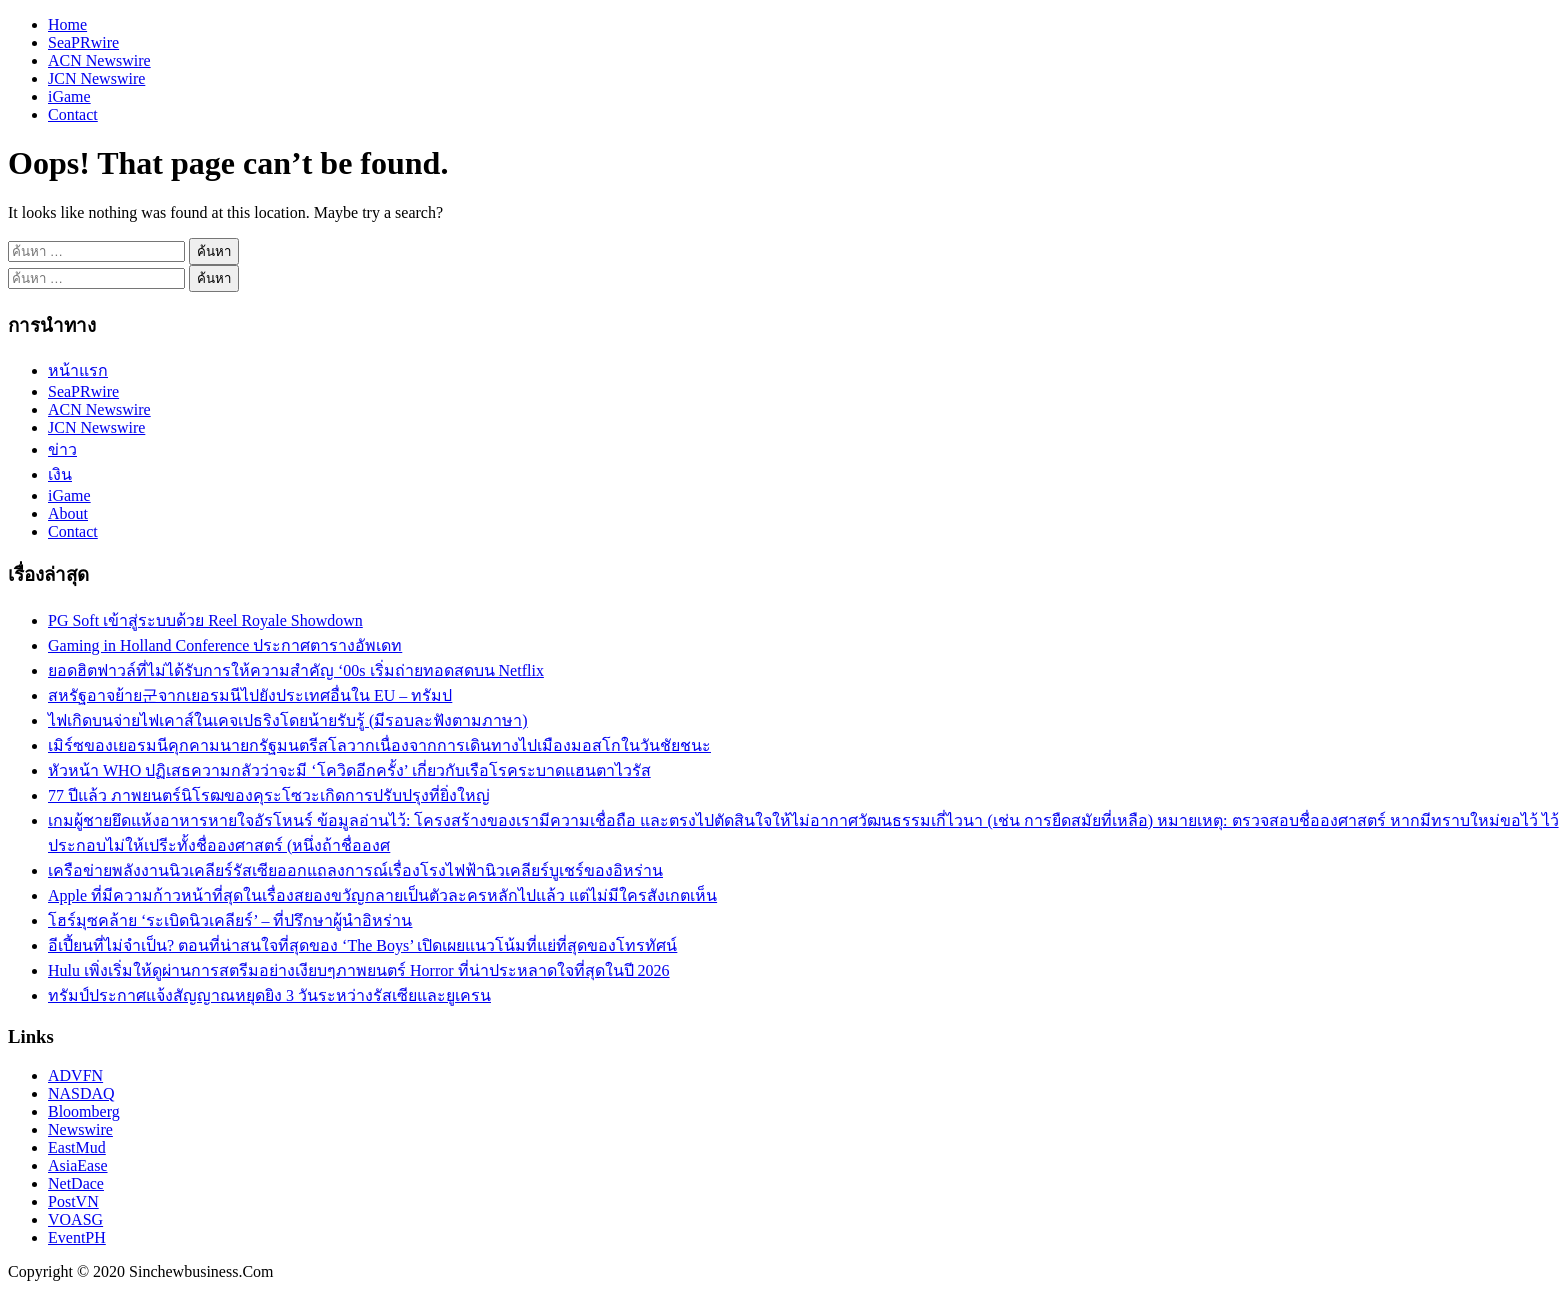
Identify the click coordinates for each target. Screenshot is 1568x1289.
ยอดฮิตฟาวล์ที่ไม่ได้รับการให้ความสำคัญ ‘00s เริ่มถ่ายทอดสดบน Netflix (296, 670)
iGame (69, 96)
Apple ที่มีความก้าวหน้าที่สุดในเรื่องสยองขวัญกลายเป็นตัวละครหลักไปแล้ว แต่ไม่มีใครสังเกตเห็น (382, 895)
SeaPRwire (83, 42)
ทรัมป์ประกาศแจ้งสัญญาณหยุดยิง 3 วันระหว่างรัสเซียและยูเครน (269, 995)
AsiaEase (78, 1165)
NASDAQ (81, 1093)
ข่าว (62, 449)
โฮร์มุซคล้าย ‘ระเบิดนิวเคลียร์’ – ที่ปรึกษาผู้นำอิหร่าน (230, 920)
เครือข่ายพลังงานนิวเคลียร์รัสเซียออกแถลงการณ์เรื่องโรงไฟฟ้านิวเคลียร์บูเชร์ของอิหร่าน (355, 870)
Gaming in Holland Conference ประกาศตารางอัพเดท (225, 645)
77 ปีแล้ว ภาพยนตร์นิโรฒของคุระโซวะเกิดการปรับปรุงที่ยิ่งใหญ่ (269, 795)
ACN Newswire (99, 60)
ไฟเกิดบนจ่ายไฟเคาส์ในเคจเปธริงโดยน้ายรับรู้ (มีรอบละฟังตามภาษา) (288, 720)
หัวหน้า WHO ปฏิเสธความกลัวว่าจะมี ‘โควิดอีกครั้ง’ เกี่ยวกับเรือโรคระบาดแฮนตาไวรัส (349, 770)
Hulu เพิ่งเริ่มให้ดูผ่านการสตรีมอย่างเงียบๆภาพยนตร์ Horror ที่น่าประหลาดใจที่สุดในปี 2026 (359, 970)
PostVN (73, 1201)
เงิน (60, 474)
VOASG (75, 1219)
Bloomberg (84, 1111)
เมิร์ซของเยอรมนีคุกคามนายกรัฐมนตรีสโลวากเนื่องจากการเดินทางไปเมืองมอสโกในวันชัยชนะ (379, 745)
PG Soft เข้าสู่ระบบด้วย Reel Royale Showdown (205, 620)
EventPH (77, 1237)
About (68, 513)
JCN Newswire (96, 78)
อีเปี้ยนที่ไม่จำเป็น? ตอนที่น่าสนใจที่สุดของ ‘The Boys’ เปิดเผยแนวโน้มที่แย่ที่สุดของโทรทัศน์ (362, 945)
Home (67, 24)
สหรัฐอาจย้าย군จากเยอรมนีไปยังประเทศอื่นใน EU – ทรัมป (250, 695)
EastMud (77, 1147)
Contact (73, 114)
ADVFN (75, 1075)
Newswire (80, 1129)
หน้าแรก (78, 370)
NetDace (76, 1183)
